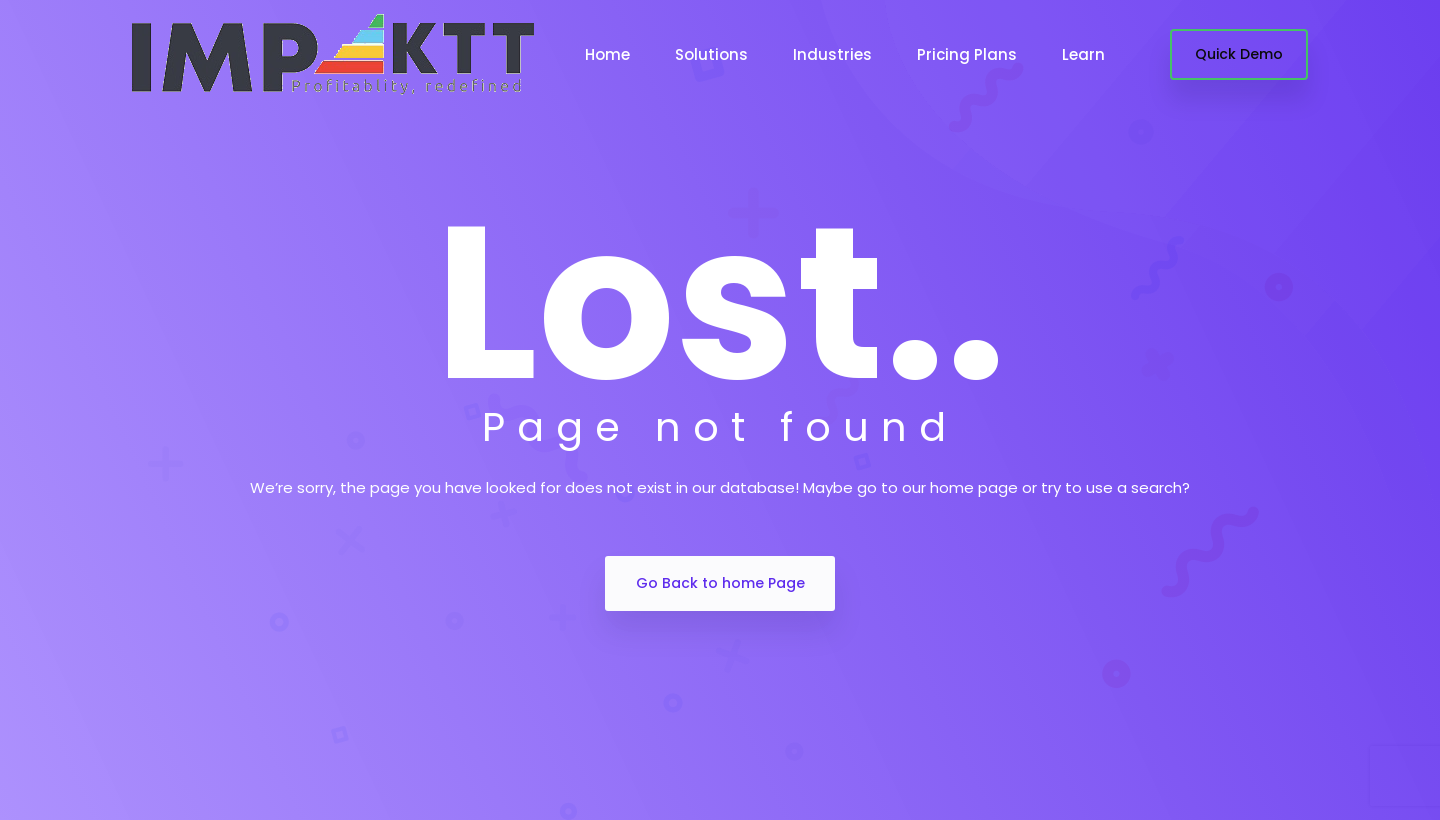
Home (607, 54)
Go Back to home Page (720, 583)
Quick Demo (1239, 54)
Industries (832, 54)
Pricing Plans (967, 54)
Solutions (711, 54)
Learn (1083, 54)
